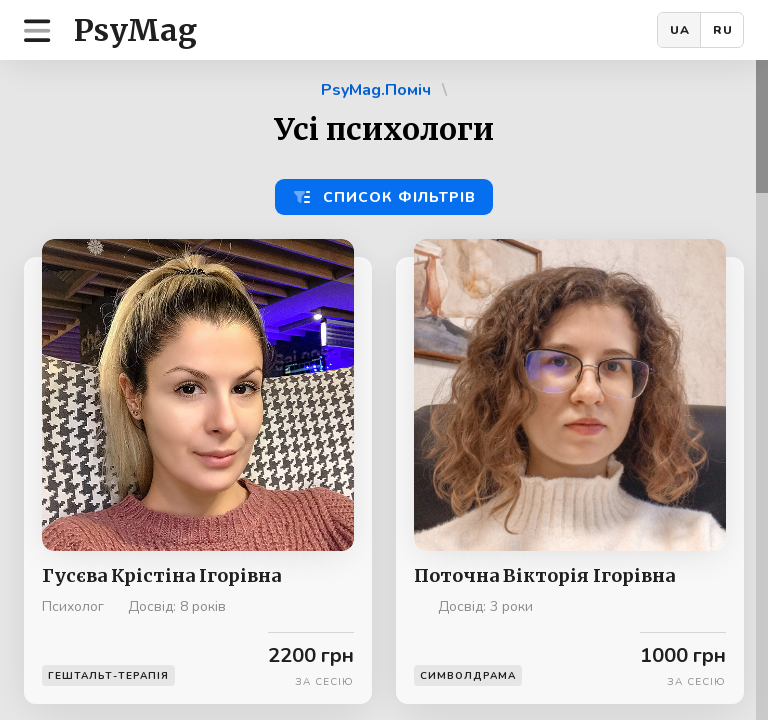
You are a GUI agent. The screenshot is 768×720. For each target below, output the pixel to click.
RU (723, 30)
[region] (384, 390)
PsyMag (135, 30)
